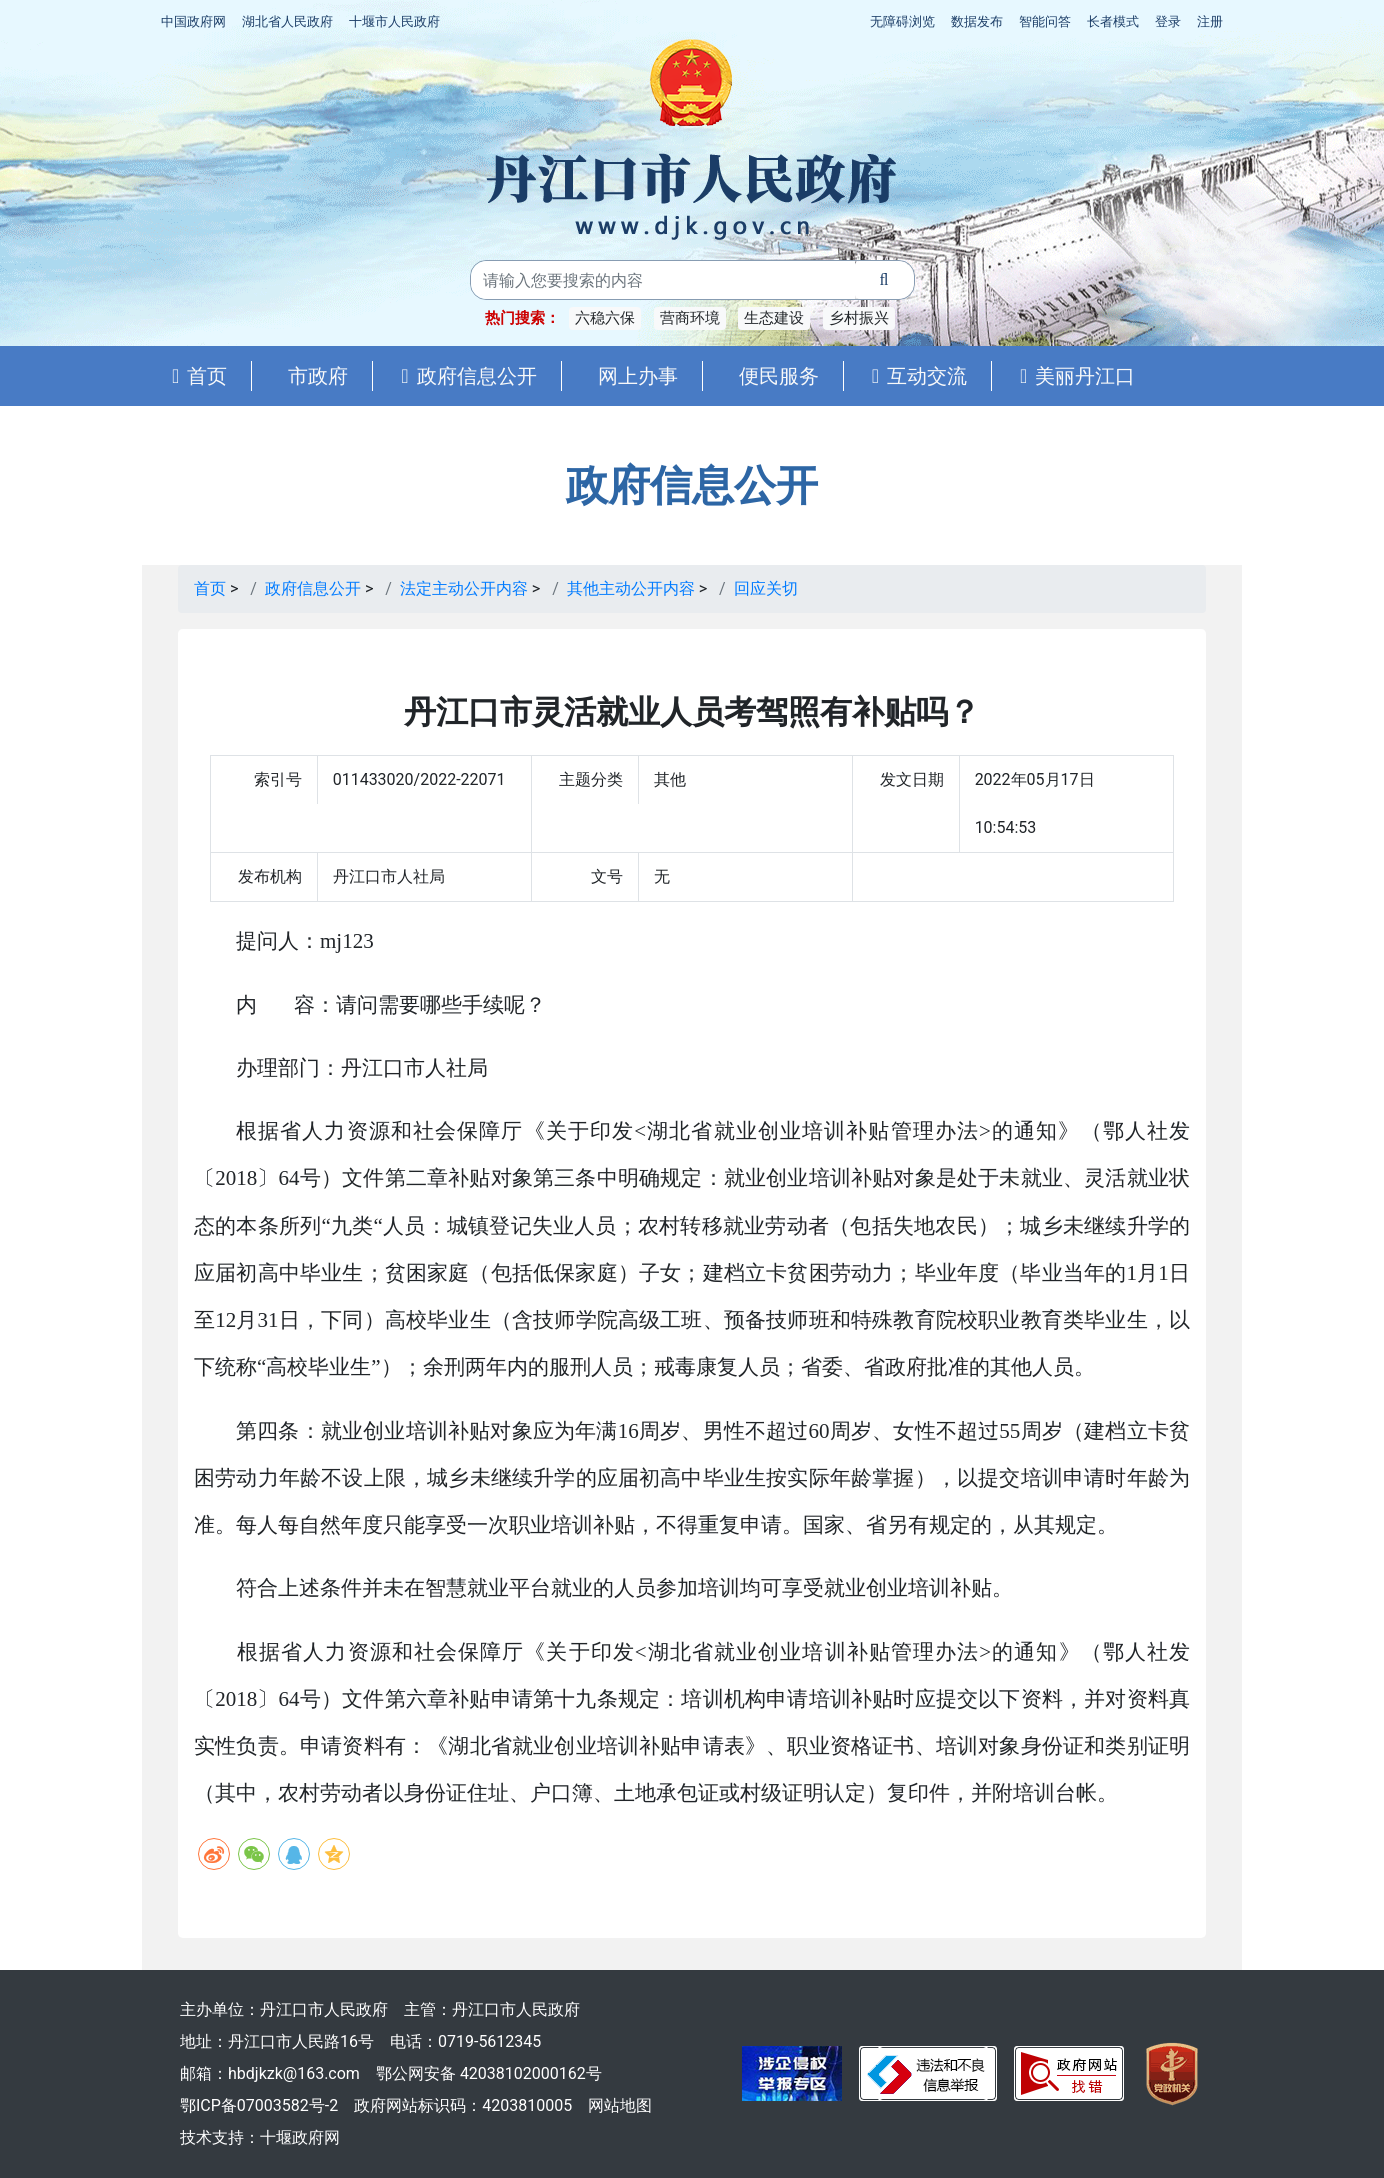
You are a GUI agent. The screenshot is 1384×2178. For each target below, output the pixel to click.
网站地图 (620, 2105)
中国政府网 (193, 21)
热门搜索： (522, 318)
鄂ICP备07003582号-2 (259, 2105)
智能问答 (1045, 21)
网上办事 (638, 376)
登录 (1168, 21)
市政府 (318, 376)
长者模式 (1113, 21)
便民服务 (779, 376)
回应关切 (766, 588)
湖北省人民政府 (287, 21)
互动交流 (919, 376)
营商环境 (690, 318)
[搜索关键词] (663, 280)
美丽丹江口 (1077, 376)
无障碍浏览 (902, 21)
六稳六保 (605, 318)
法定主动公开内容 (464, 588)
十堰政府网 (300, 2137)
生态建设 (774, 318)
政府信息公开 (468, 376)
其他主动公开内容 (631, 588)
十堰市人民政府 (394, 21)
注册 (1210, 21)
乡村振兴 (859, 318)
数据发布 (977, 21)
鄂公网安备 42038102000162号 (489, 2073)
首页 (199, 376)
